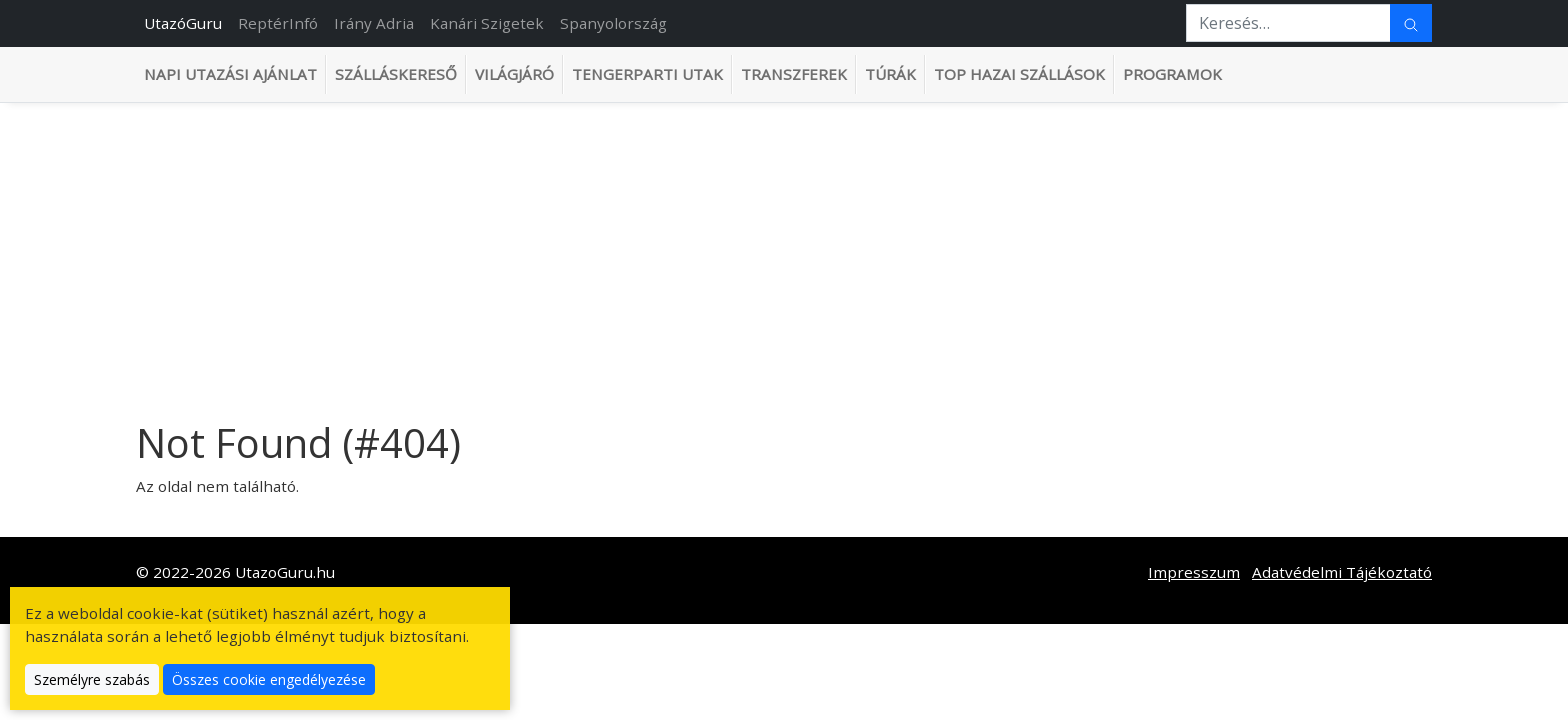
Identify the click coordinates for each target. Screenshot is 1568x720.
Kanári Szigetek (487, 23)
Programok (1172, 74)
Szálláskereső (396, 74)
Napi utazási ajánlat (230, 74)
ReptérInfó (278, 23)
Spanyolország (613, 23)
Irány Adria (374, 23)
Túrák (890, 74)
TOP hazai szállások (1019, 74)
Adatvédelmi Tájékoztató (1342, 572)
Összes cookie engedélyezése (269, 679)
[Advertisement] (784, 253)
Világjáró (514, 74)
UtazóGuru (183, 23)
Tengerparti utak (647, 74)
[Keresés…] (1288, 23)
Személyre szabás (92, 679)
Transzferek (794, 74)
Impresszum (1194, 572)
